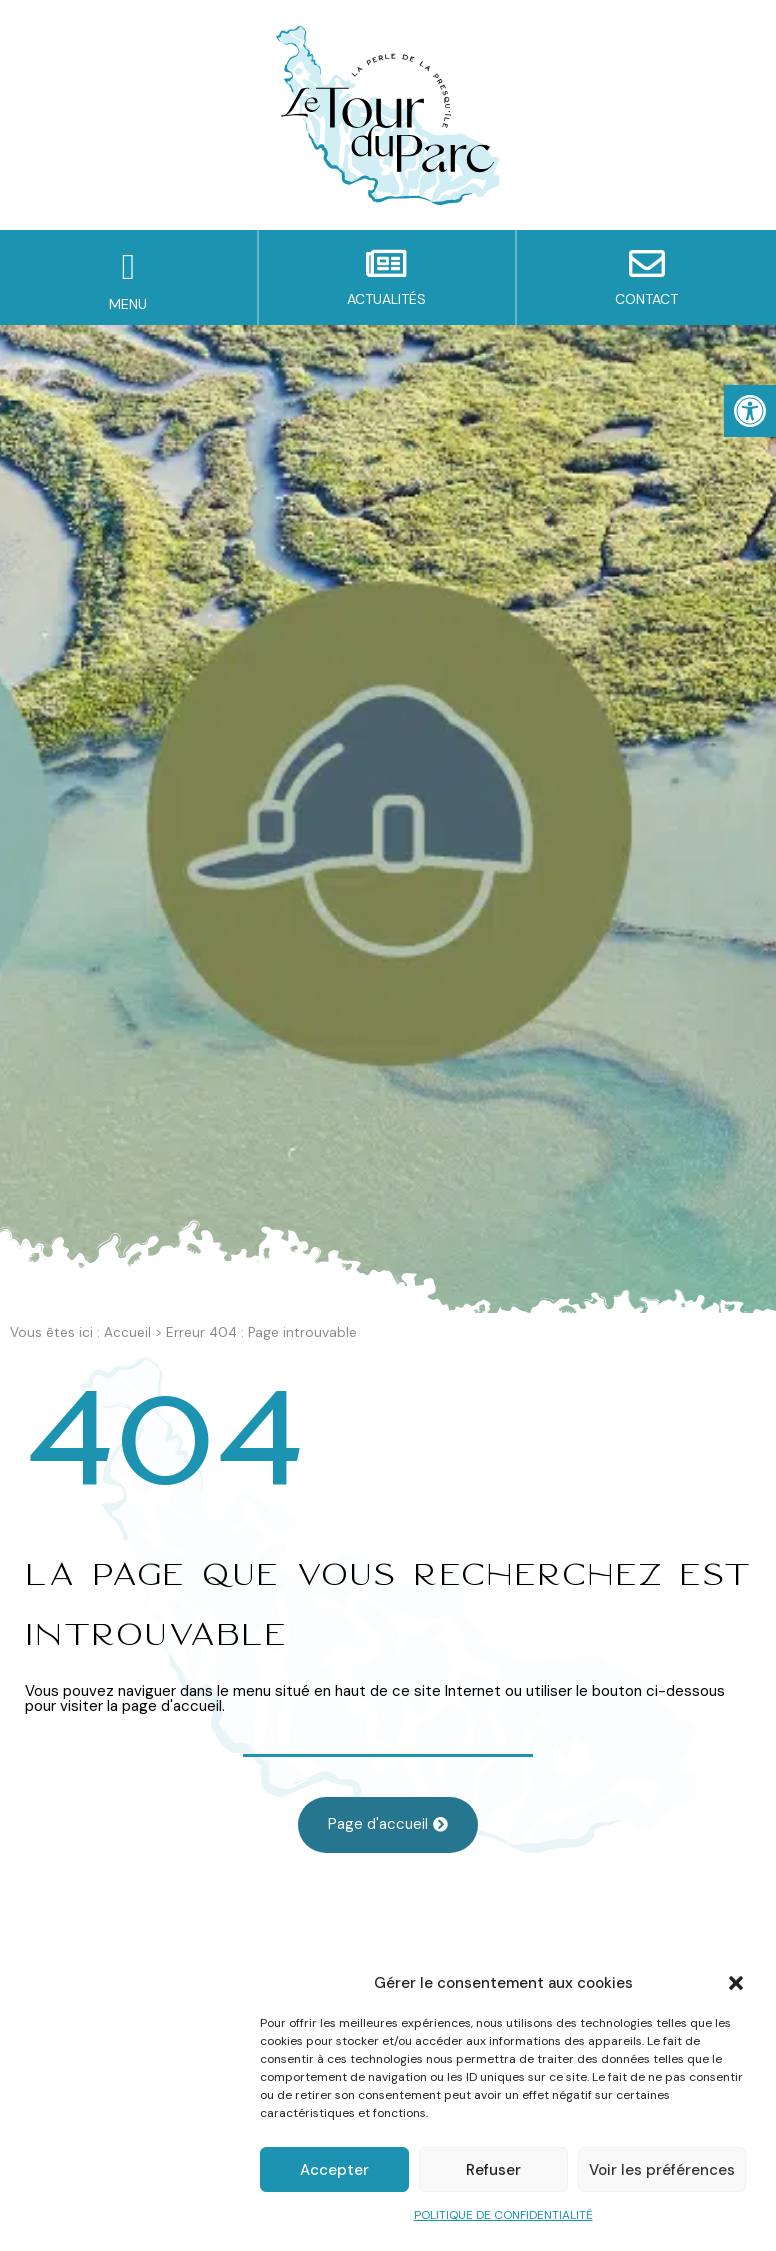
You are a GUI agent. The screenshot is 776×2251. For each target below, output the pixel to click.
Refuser (493, 2170)
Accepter (334, 2170)
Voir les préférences (662, 2170)
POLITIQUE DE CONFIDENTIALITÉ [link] (503, 2215)
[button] (736, 1983)
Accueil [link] (127, 1332)
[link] (750, 411)
